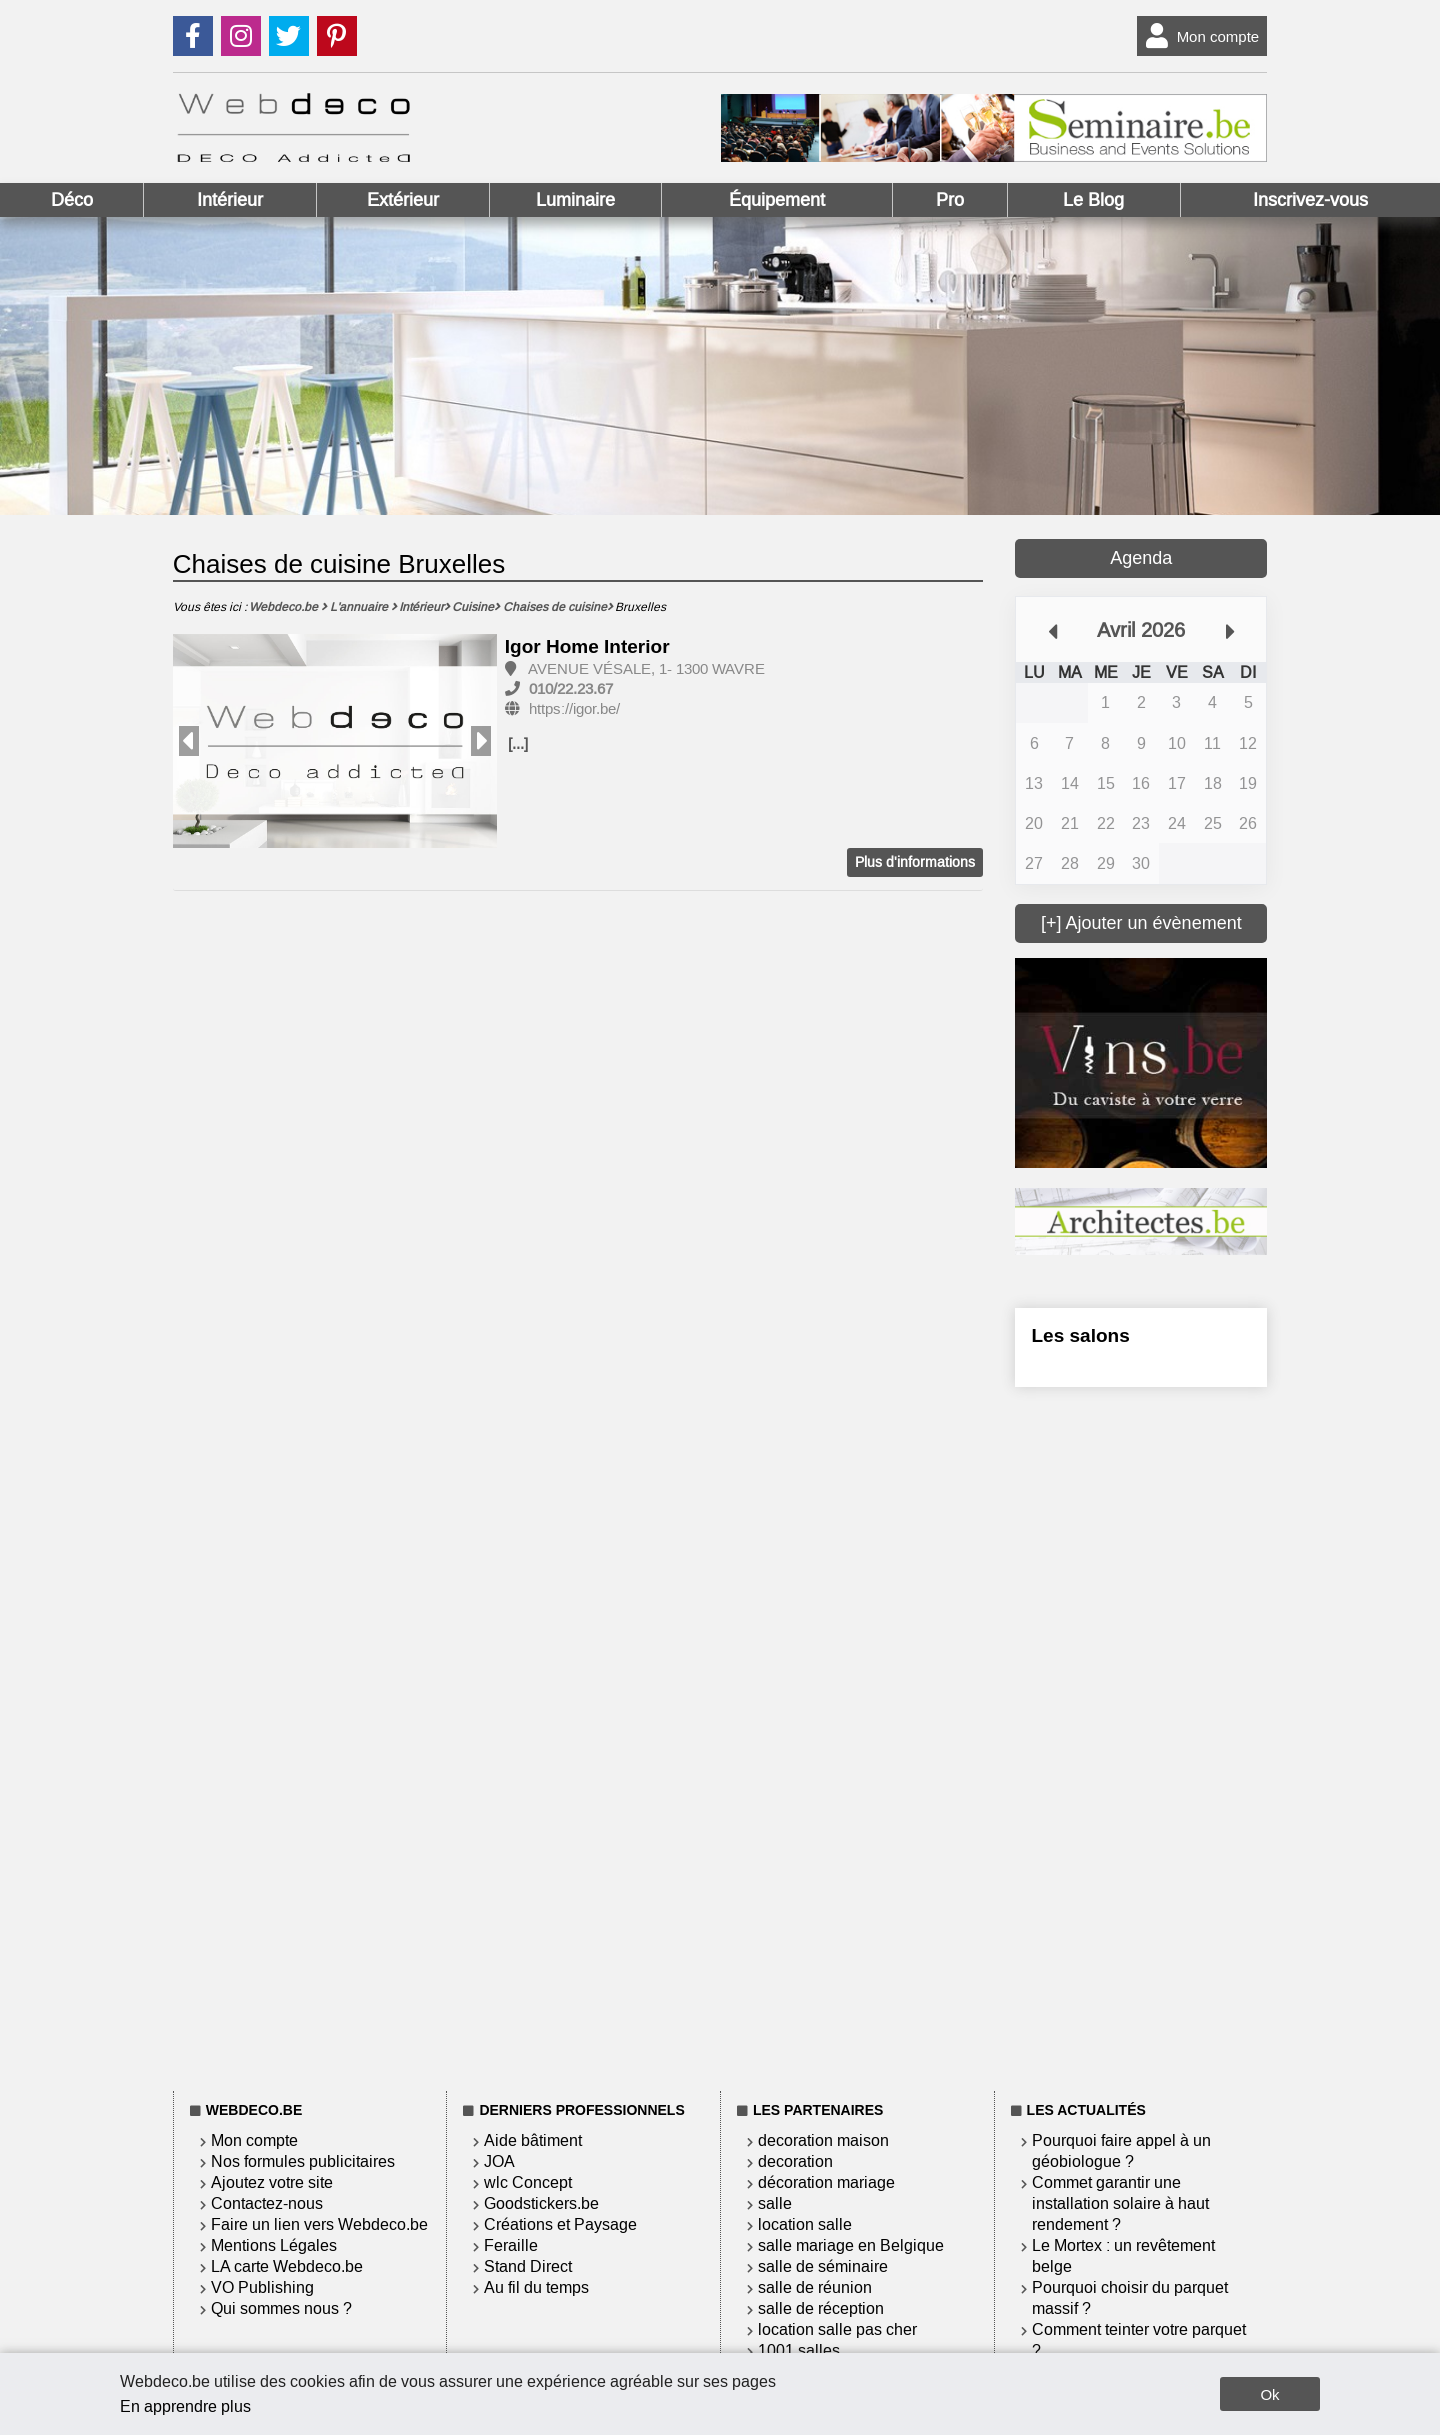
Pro (950, 200)
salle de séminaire (823, 2266)
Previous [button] (189, 741)
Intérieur (230, 200)
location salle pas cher (837, 2329)
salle (775, 2203)
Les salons (1080, 1335)
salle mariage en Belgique (851, 2245)
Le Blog (1093, 200)
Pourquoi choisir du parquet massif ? (1130, 2298)
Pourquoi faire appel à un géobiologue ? (1121, 2151)
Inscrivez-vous (1310, 200)
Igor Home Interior (587, 646)
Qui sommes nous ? (281, 2308)
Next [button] (481, 741)
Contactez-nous (267, 2203)
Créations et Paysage (560, 2224)
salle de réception (821, 2308)
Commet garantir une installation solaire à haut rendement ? (1120, 2203)
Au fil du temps (536, 2287)
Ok (1269, 2394)
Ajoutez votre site (272, 2182)
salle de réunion (815, 2287)
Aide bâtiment (533, 2140)
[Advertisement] (1141, 1735)
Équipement (777, 200)
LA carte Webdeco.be (287, 2266)
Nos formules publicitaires (303, 2161)
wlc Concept (528, 2182)
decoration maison (823, 2140)
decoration (795, 2161)
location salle (805, 2224)
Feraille (511, 2245)
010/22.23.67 (571, 689)
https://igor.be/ (574, 709)
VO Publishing (262, 2287)
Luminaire (575, 200)
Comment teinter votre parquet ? (1139, 2340)
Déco (72, 200)
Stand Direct (528, 2266)
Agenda (1141, 558)
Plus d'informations (915, 862)
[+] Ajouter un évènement (1141, 923)
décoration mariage (826, 2182)
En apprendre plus (185, 2406)
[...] (518, 744)
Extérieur (403, 200)
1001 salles (799, 2350)
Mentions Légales (274, 2245)
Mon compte (1198, 36)
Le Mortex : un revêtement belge (1123, 2256)
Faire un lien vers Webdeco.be (319, 2224)
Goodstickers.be (541, 2203)
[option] (335, 742)
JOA (499, 2161)
